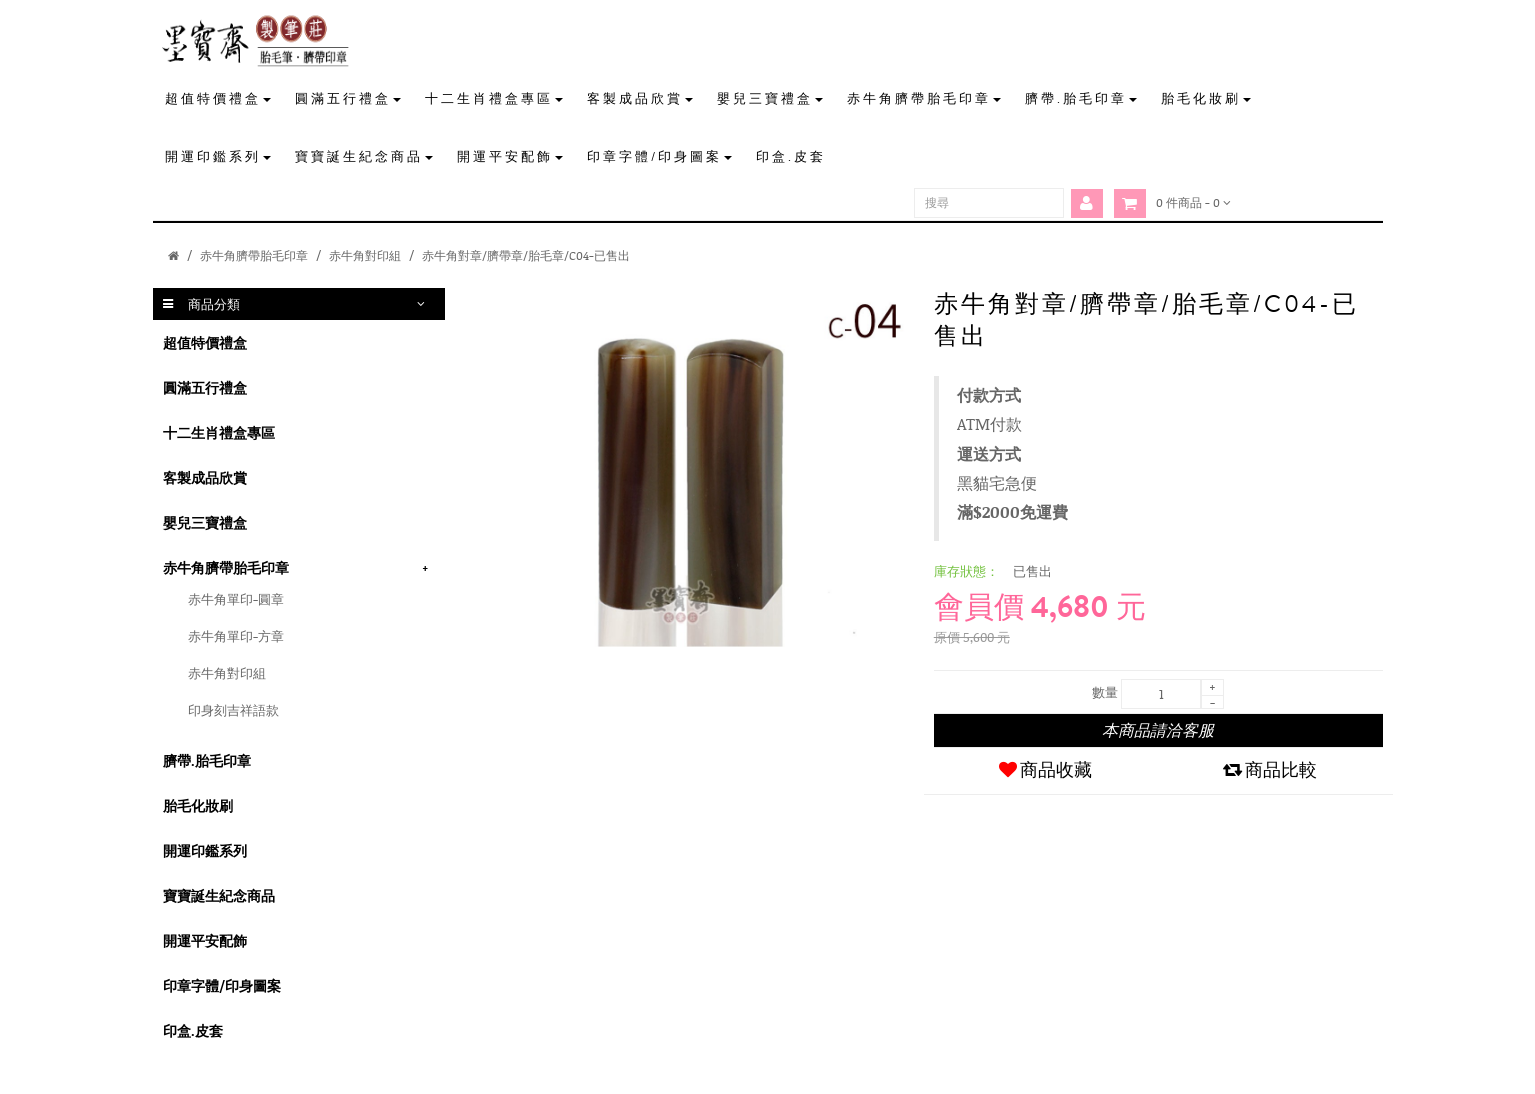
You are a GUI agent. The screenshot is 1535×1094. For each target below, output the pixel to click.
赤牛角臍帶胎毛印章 (254, 255)
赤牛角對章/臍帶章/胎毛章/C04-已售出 (526, 255)
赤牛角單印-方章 (236, 636)
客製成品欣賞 (205, 477)
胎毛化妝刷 (198, 805)
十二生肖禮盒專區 (219, 432)
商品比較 (1270, 770)
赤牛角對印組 (365, 255)
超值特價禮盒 (205, 342)
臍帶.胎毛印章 (207, 760)
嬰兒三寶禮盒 (205, 522)
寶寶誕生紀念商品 (219, 895)
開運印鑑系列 (205, 850)
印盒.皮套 (193, 1030)
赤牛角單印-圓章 (236, 599)
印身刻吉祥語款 (233, 710)
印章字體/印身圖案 (222, 985)
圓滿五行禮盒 (205, 387)
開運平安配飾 (205, 940)
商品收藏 (1045, 770)
